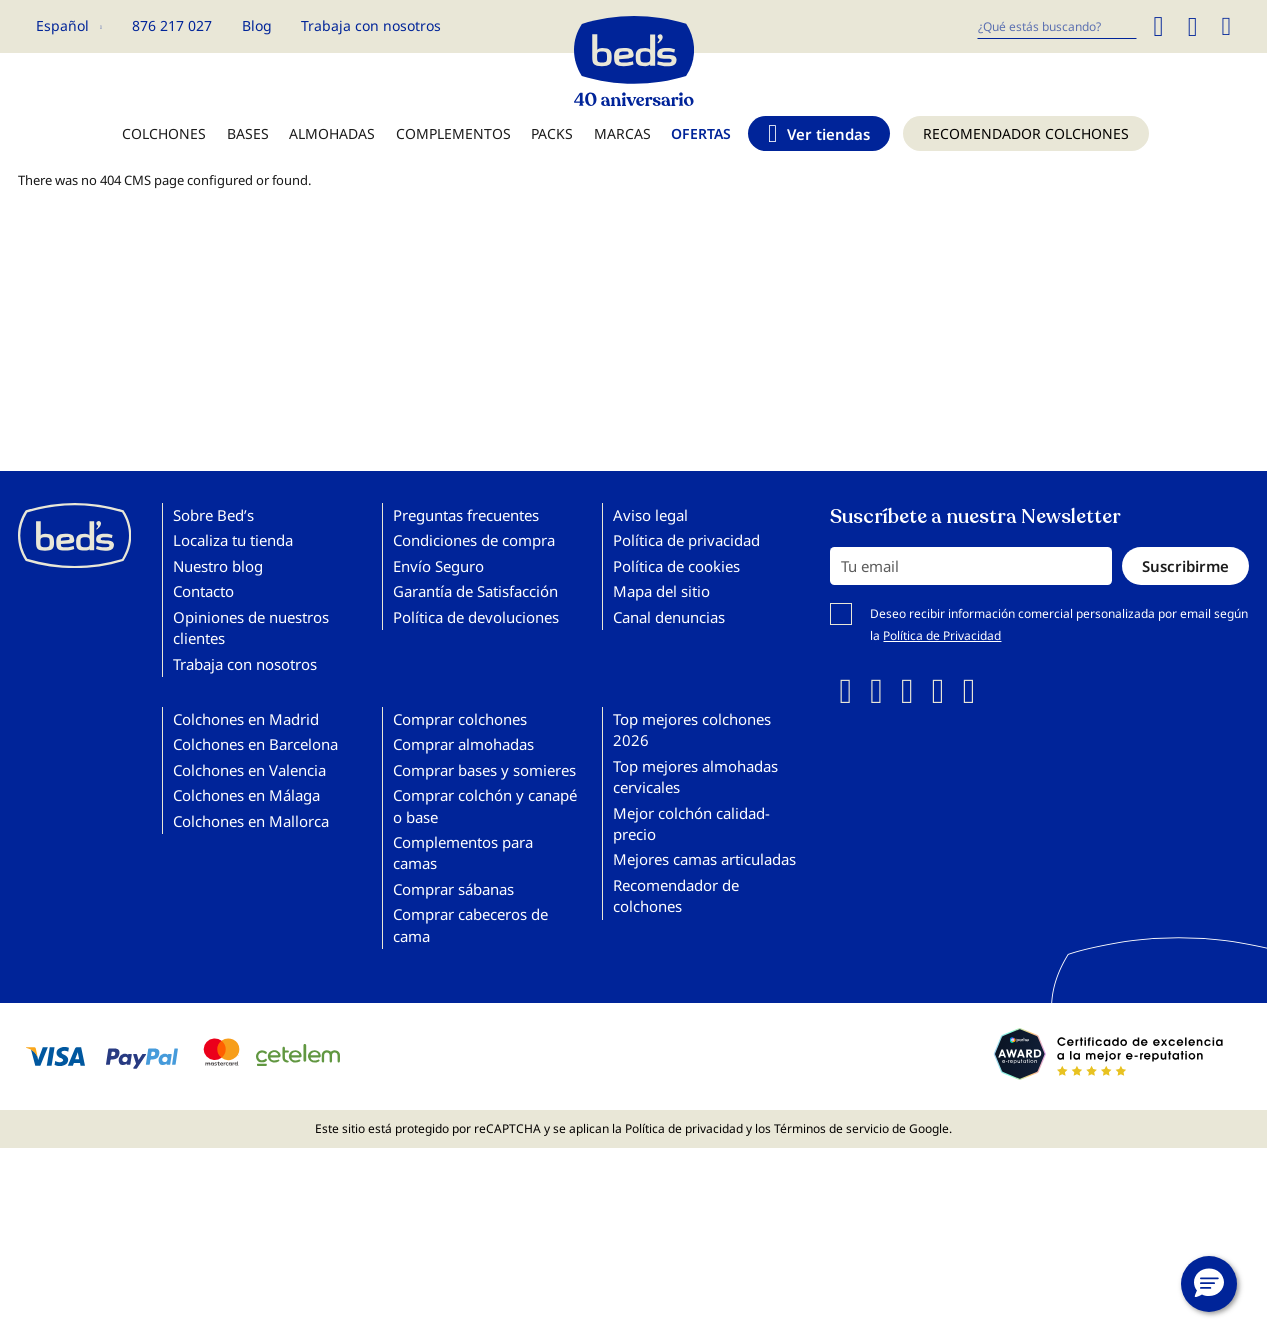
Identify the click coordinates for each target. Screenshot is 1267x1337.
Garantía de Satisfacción (475, 591)
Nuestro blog (218, 566)
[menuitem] (164, 143)
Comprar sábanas (453, 889)
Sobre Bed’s (213, 515)
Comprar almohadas (463, 744)
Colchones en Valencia (249, 770)
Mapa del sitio (661, 591)
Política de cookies (676, 566)
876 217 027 (172, 25)
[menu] (633, 143)
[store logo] (634, 56)
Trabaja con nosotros (371, 25)
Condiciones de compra (474, 540)
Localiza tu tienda (233, 540)
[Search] (1158, 26)
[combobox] (1057, 26)
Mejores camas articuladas (704, 859)
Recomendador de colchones (676, 895)
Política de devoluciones (476, 617)
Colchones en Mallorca (251, 821)
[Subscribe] (1185, 566)
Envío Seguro (438, 566)
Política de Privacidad (942, 635)
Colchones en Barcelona (255, 744)
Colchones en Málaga (246, 795)
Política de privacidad (686, 540)
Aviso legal (650, 515)
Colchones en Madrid (246, 719)
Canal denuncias (669, 617)
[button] (69, 26)
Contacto (203, 591)
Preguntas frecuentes (466, 515)
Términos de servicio (831, 1128)
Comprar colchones (460, 719)
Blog (257, 25)
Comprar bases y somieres (484, 770)
